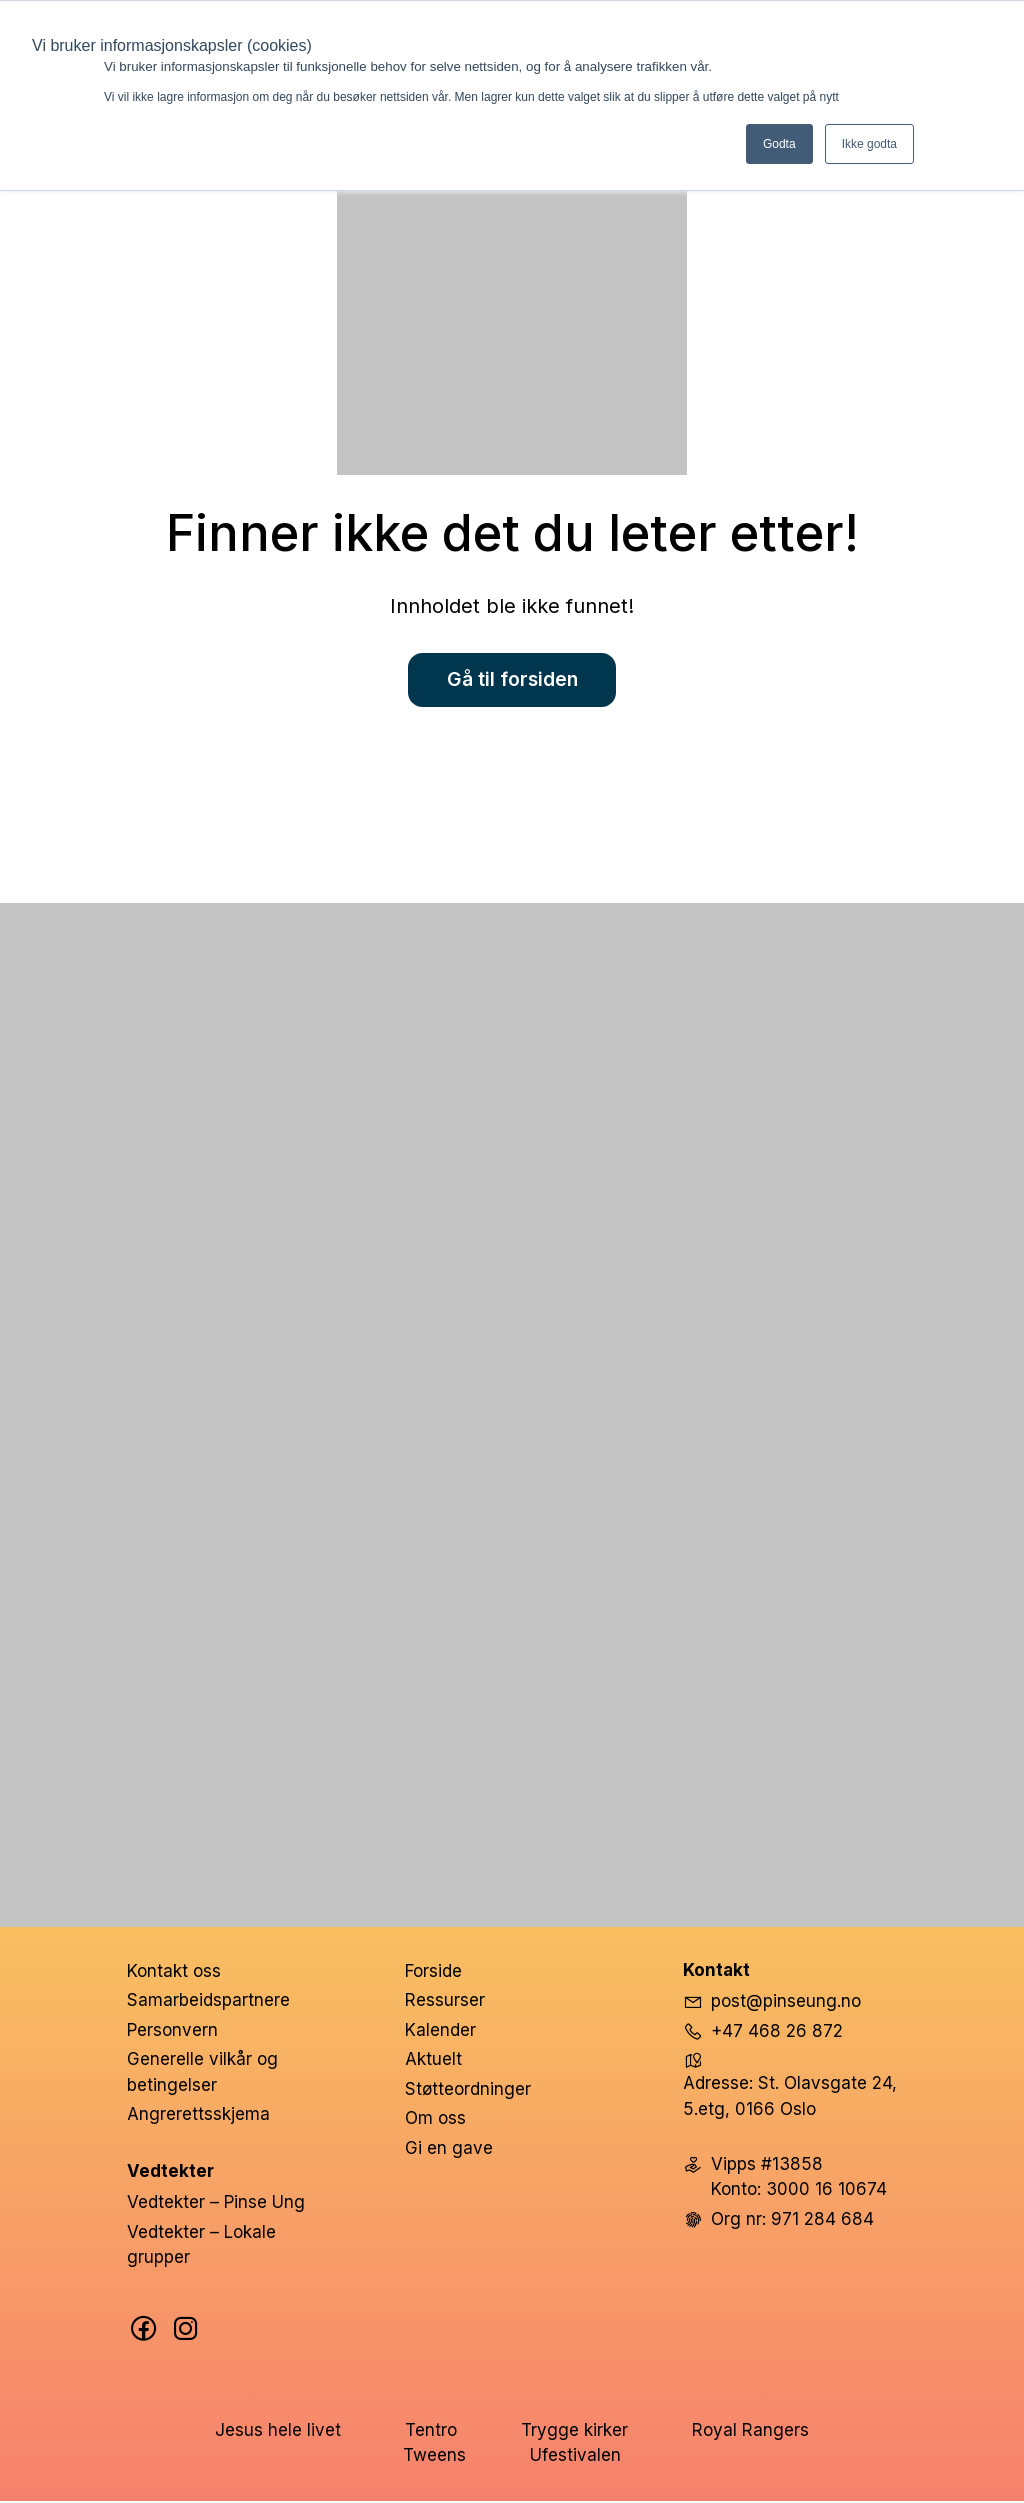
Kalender (440, 2032)
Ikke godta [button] (869, 144)
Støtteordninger (468, 2091)
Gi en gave (449, 2150)
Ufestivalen (575, 2458)
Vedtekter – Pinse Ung (216, 2205)
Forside (433, 1973)
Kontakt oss (174, 1973)
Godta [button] (779, 144)
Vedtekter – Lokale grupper (201, 2247)
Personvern (172, 2032)
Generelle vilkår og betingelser (202, 2075)
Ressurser (445, 2003)
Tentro (431, 2432)
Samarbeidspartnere (208, 2003)
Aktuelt (433, 2062)
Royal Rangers (750, 2432)
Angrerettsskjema (198, 2117)
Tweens (434, 2458)
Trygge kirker (574, 2432)
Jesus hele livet (278, 2432)
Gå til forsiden (512, 681)
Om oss (435, 2121)
